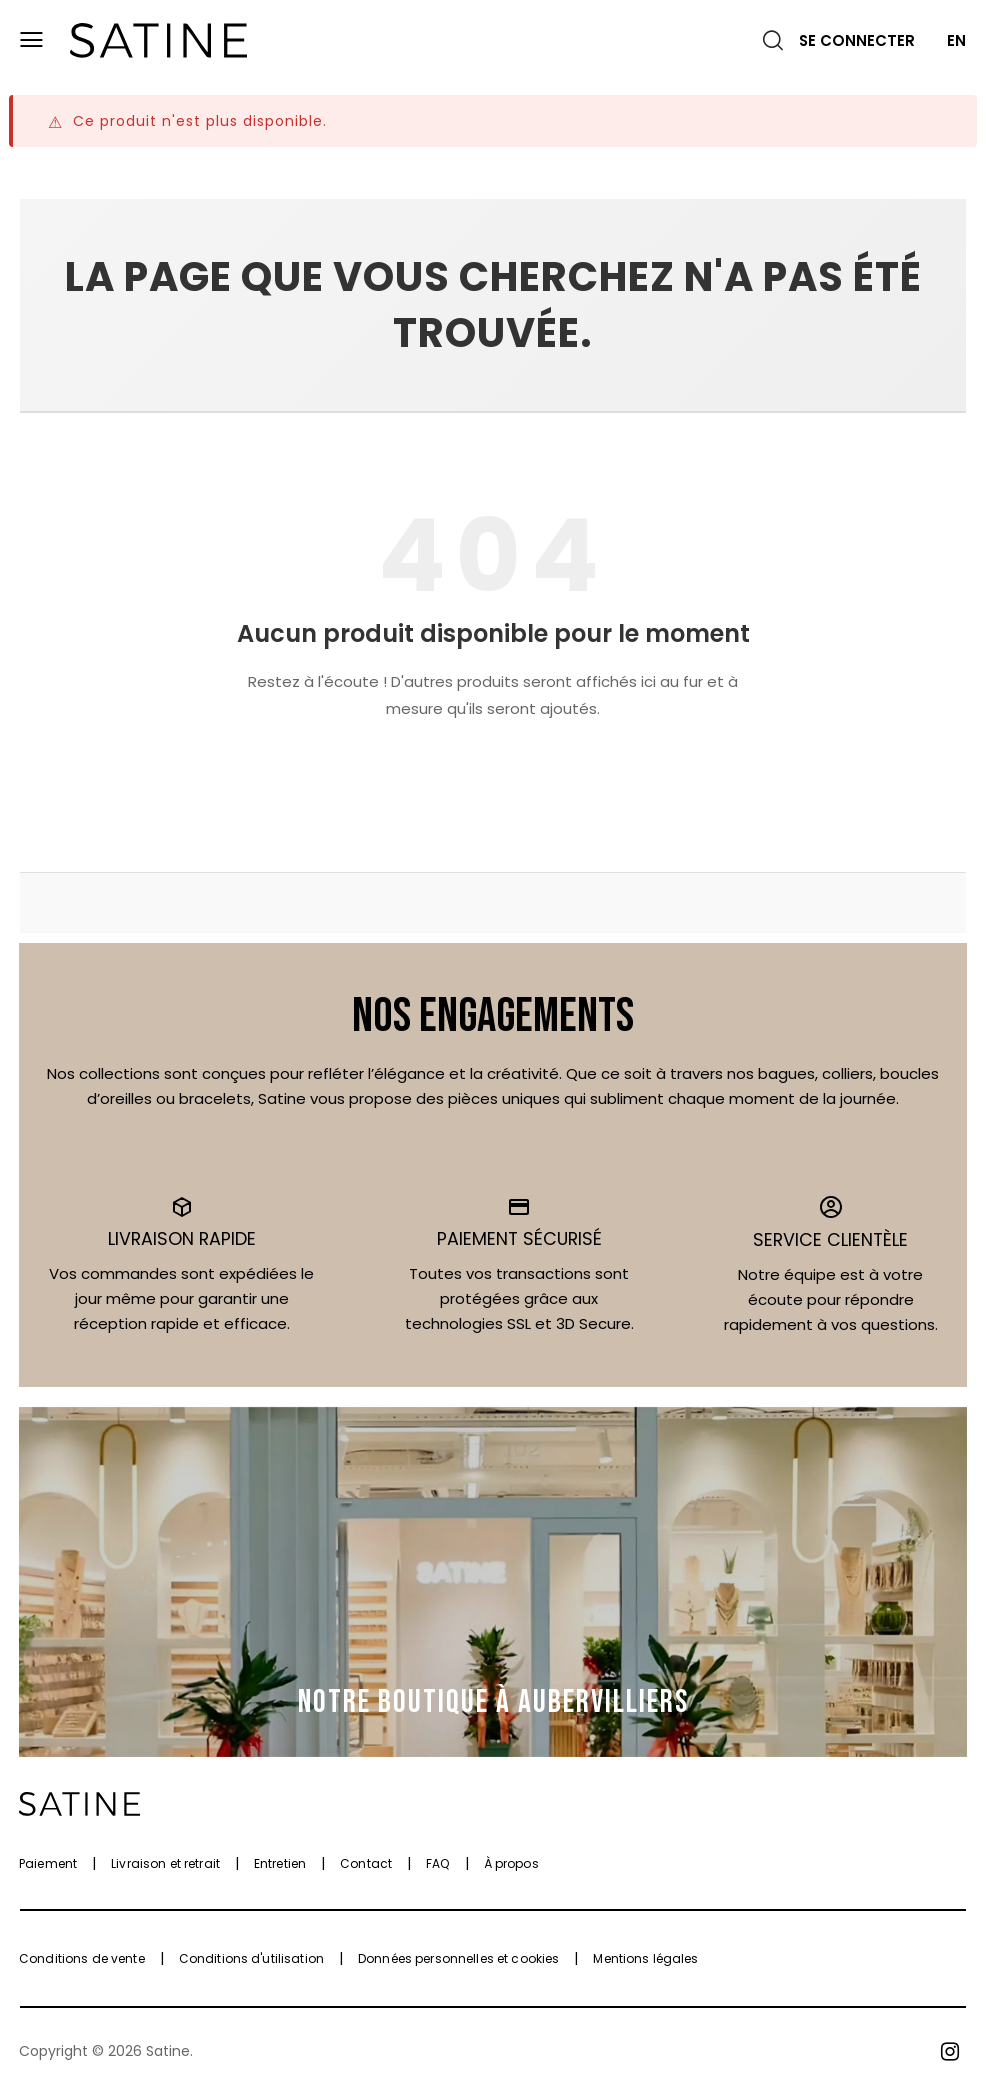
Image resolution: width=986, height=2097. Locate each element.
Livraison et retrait (165, 1863)
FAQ (437, 1863)
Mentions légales (645, 1958)
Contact (366, 1863)
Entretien (280, 1863)
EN (956, 40)
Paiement (48, 1863)
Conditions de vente (82, 1958)
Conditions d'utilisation (251, 1958)
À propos (511, 1863)
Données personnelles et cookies (458, 1958)
